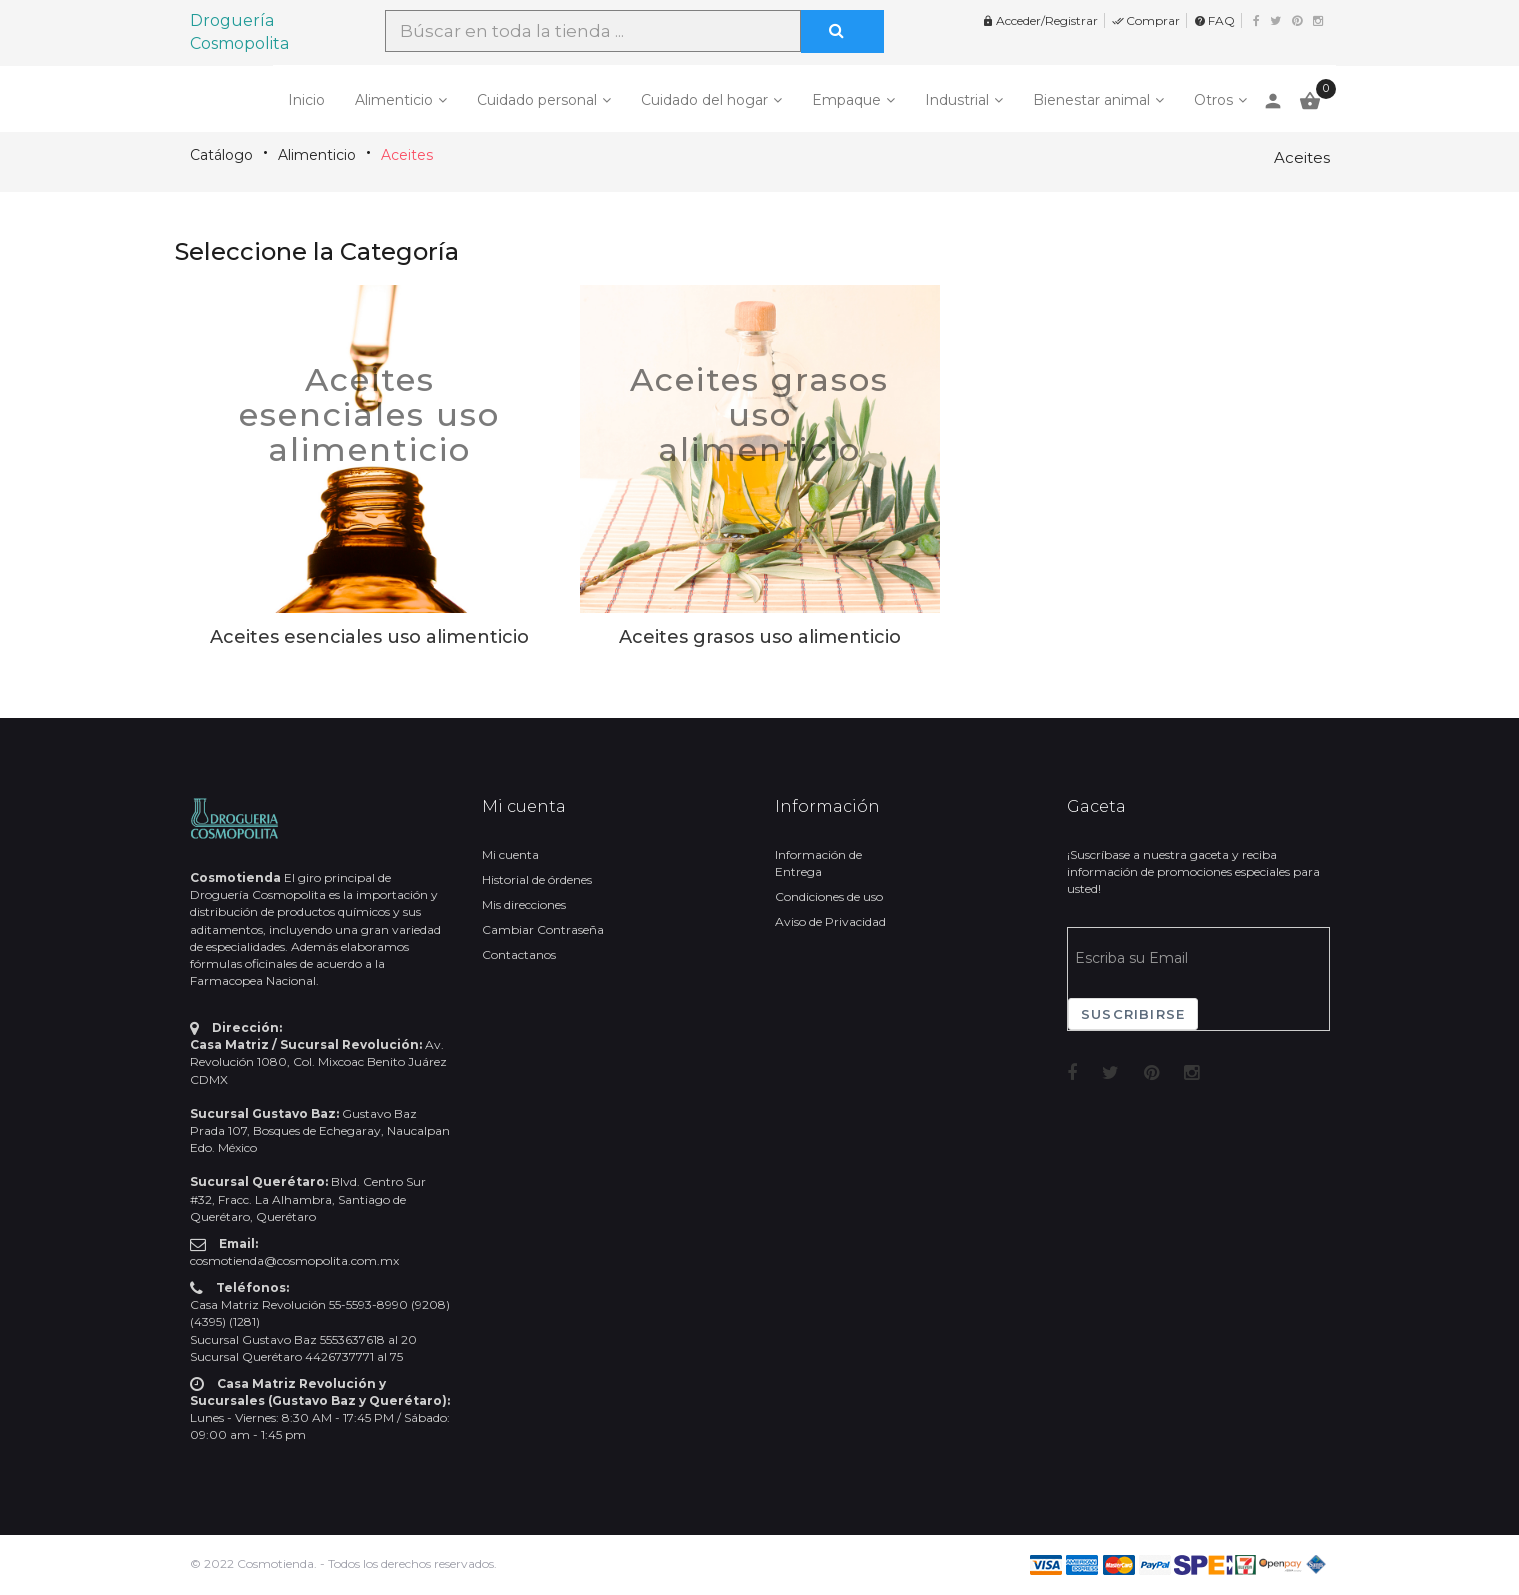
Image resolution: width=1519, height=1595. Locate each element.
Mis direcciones (524, 904)
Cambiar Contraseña (543, 929)
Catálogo (221, 155)
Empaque (846, 100)
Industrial (957, 100)
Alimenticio (394, 100)
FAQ (1214, 20)
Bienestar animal (1091, 100)
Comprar (1146, 20)
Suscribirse (1133, 1014)
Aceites (407, 155)
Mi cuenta (510, 854)
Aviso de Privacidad (830, 921)
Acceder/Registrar (1040, 20)
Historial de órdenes (537, 879)
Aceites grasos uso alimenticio (759, 414)
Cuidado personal (537, 100)
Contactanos (519, 954)
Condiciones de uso (829, 896)
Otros (1213, 100)
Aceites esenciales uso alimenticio (369, 414)
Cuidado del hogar (704, 100)
